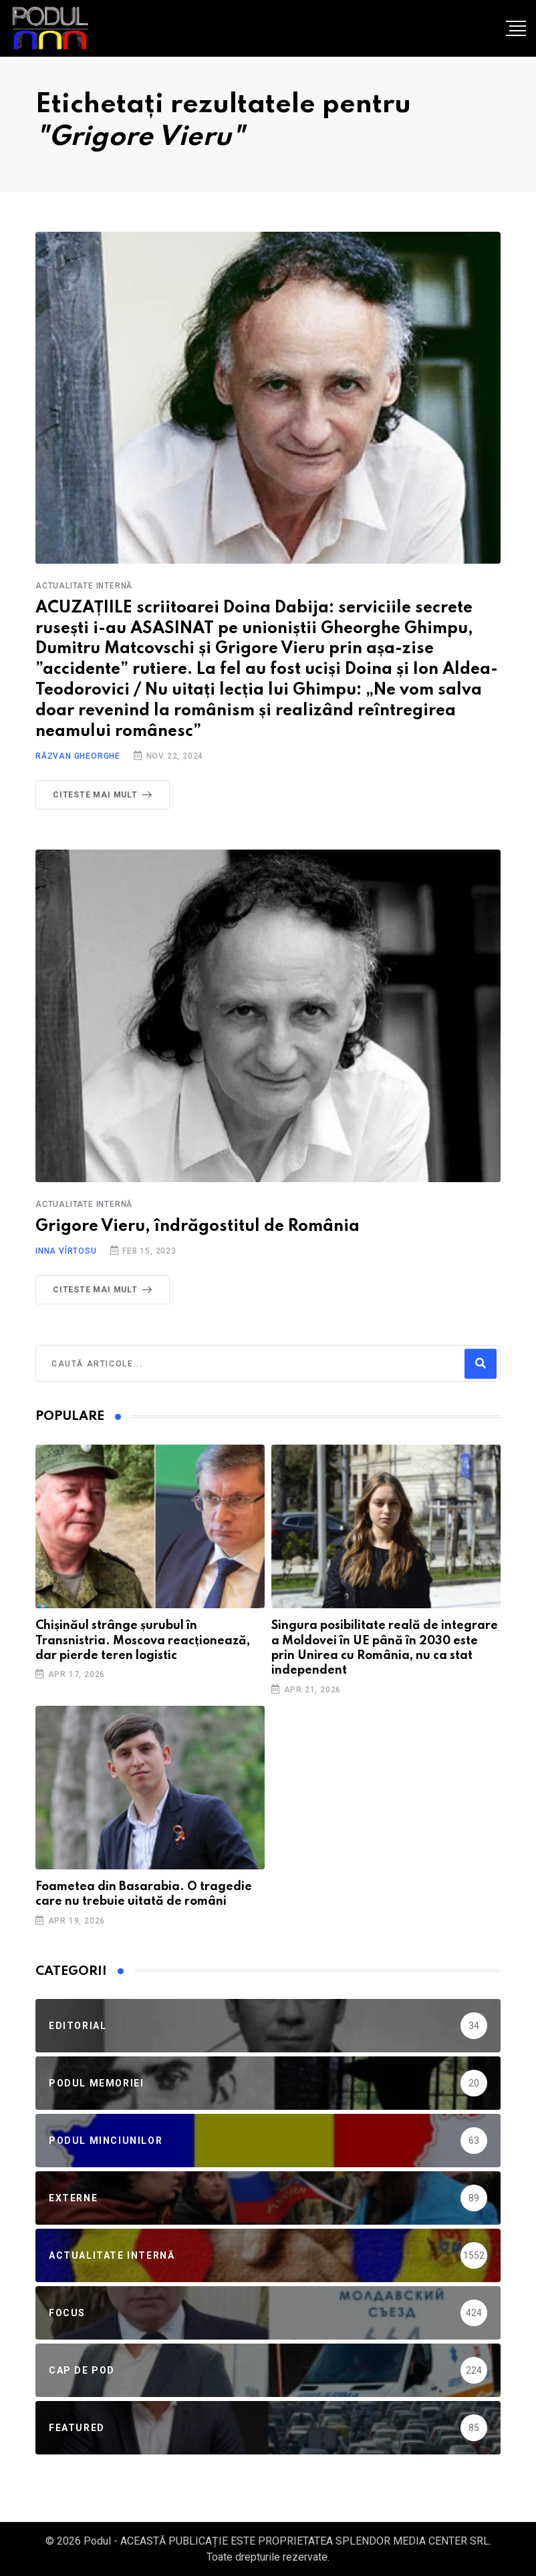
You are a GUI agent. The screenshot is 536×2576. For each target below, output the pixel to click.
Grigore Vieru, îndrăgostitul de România (197, 1226)
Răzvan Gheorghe (77, 756)
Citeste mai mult (105, 794)
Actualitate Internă (83, 585)
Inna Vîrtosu (66, 1251)
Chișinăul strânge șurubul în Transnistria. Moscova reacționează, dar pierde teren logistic (142, 1641)
